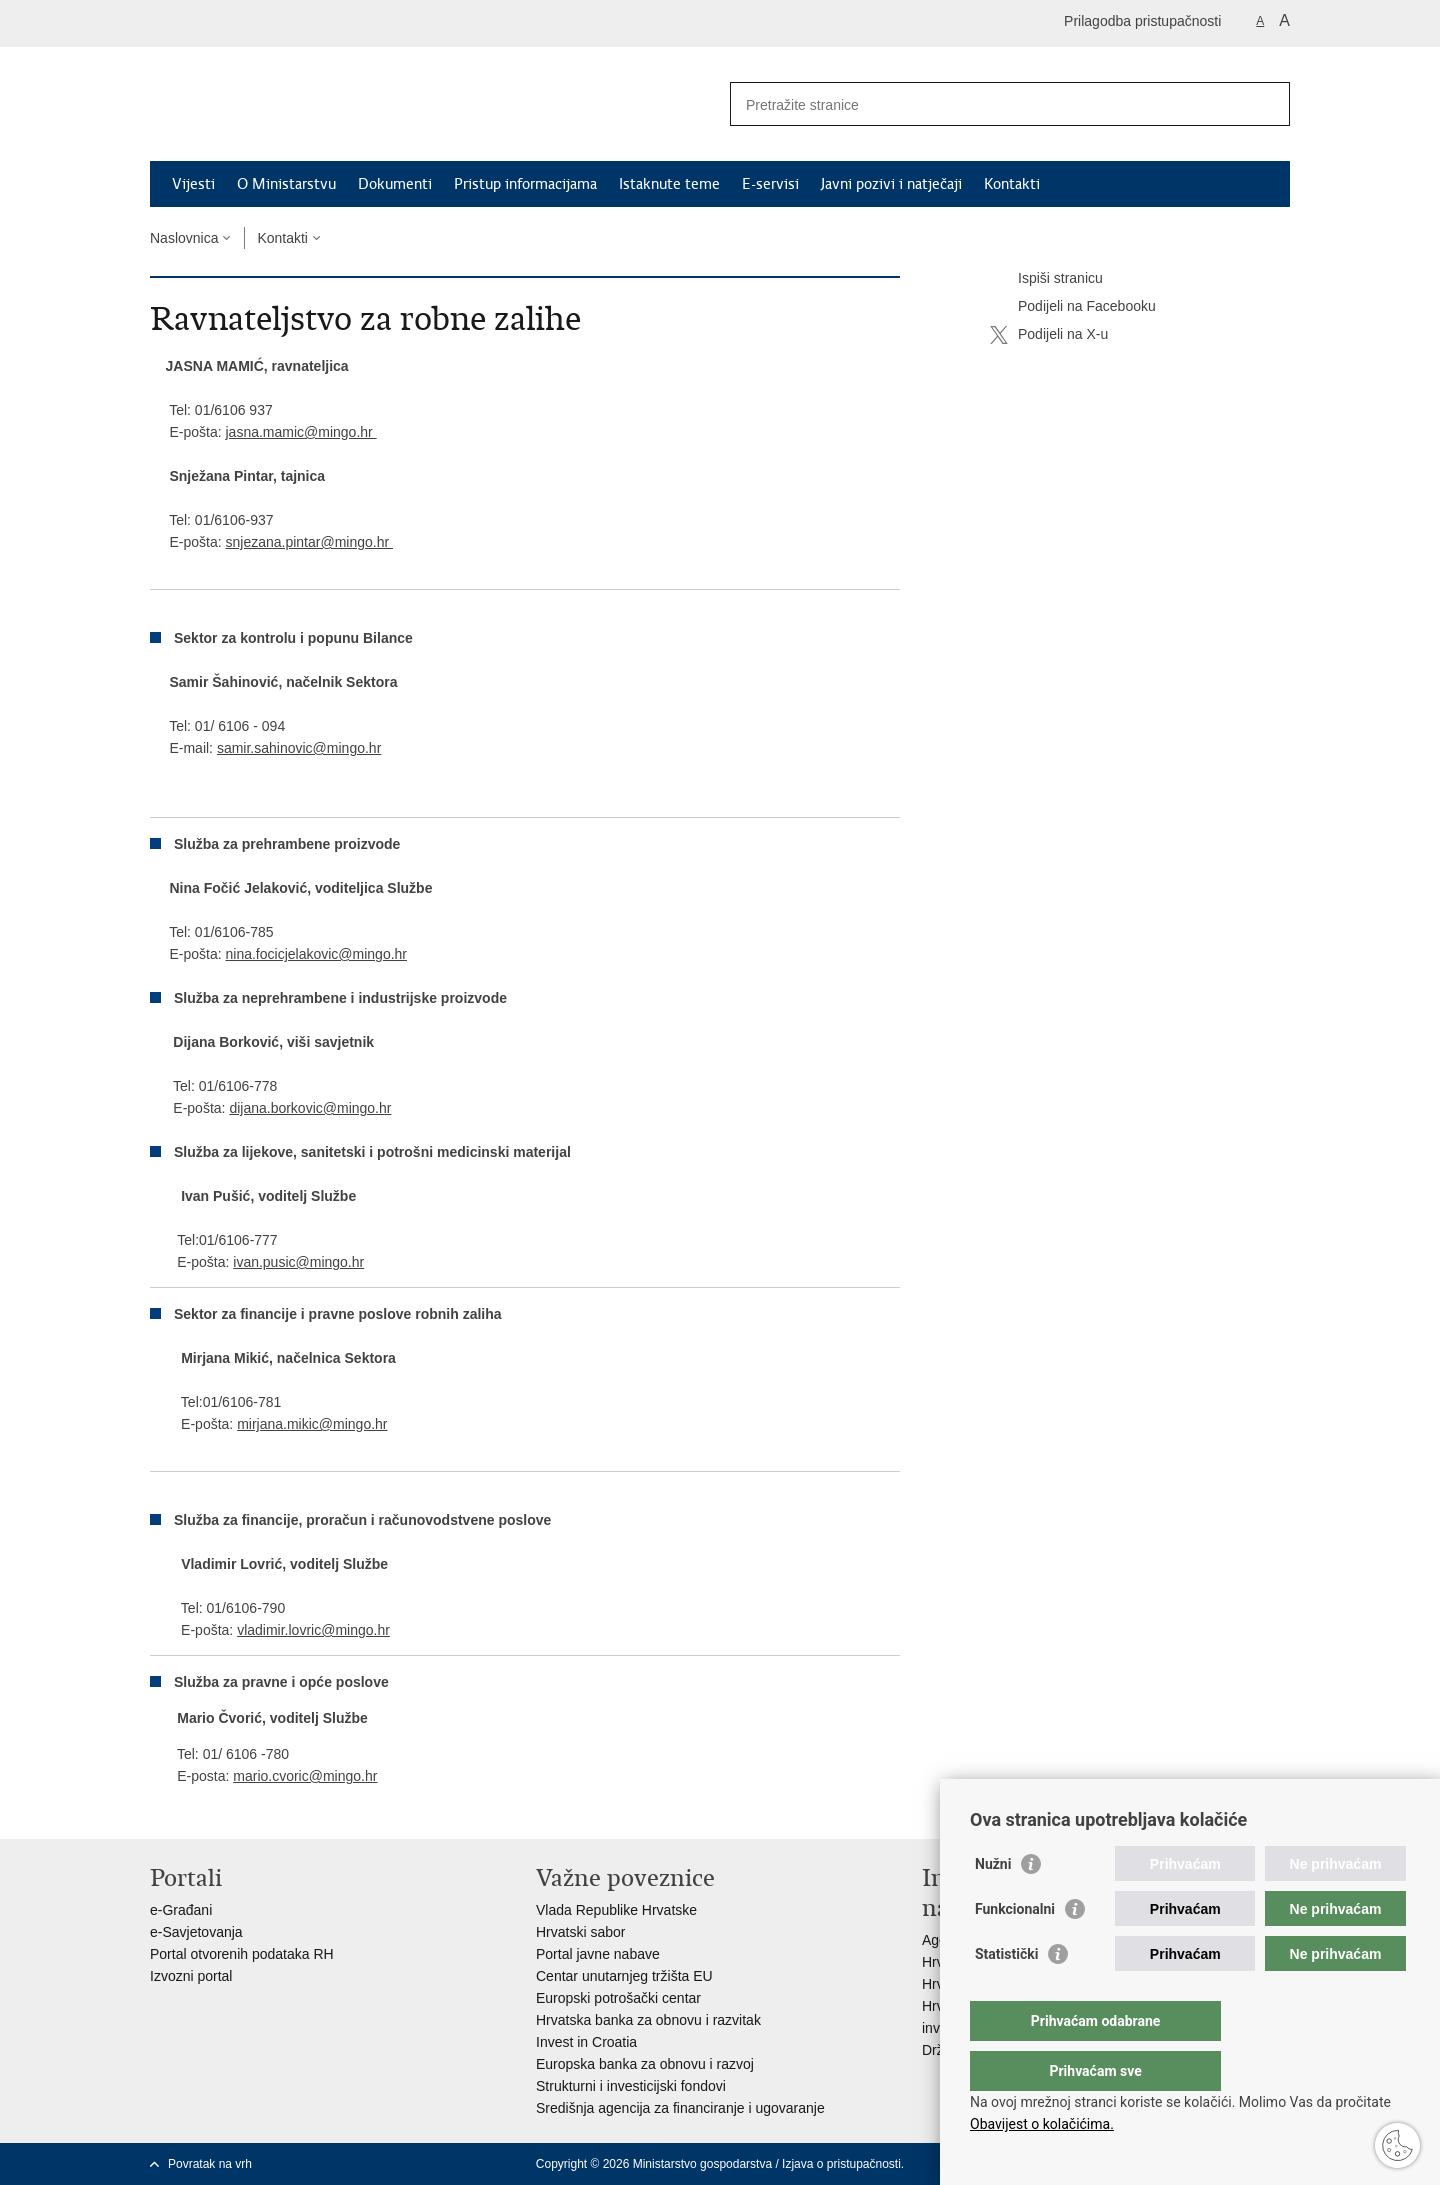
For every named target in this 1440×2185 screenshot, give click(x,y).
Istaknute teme (669, 184)
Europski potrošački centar (618, 1998)
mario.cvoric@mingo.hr (305, 1776)
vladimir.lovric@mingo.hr (313, 1630)
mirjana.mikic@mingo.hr (312, 1424)
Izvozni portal (191, 1976)
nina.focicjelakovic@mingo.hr (316, 954)
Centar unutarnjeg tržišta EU (624, 1976)
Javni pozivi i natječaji (891, 184)
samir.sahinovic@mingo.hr (299, 748)
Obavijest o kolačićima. (1042, 2124)
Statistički (1006, 1994)
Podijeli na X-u (1049, 335)
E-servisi (770, 184)
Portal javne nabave (598, 1954)
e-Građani (181, 1910)
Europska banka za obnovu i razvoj (645, 2064)
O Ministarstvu (286, 184)
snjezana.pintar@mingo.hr (309, 542)
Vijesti (193, 184)
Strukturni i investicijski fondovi (631, 2086)
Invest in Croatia (586, 2042)
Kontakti (1012, 184)
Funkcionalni (1015, 1949)
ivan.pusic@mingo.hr (298, 1262)
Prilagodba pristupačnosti (1142, 21)
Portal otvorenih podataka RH (242, 1954)
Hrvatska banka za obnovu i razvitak (648, 2020)
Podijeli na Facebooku (1073, 307)
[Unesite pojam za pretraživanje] (988, 104)
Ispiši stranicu (1046, 279)
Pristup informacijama (525, 184)
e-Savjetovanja (196, 1932)
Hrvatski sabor (580, 1932)
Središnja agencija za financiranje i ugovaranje (680, 2108)
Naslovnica (184, 238)
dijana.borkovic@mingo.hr (310, 1108)
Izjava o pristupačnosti (841, 2164)
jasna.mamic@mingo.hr (300, 432)
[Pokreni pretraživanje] (1267, 104)
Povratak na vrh (210, 2164)
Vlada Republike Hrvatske (616, 1910)
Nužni (993, 1904)
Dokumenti (395, 184)
